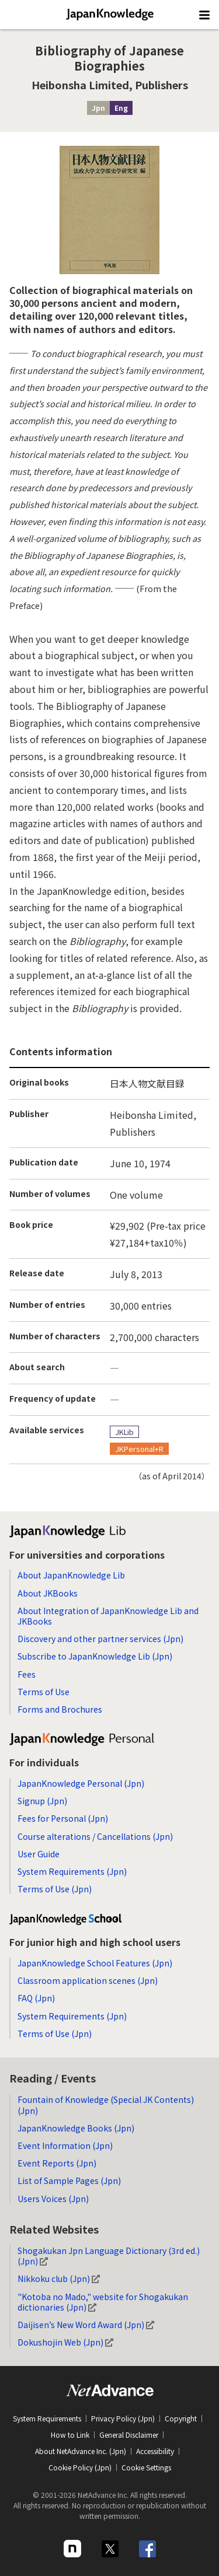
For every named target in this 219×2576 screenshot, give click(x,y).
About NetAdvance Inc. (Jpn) (80, 2451)
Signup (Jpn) (42, 1801)
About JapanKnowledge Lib (71, 1575)
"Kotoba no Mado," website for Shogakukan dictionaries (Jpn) (103, 2302)
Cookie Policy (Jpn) (80, 2467)
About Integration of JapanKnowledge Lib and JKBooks (108, 1616)
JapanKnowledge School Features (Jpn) (95, 1963)
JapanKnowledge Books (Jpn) (76, 2128)
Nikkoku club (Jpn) (59, 2278)
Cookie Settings (146, 2467)
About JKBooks (48, 1593)
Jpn (98, 108)
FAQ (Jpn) (36, 1998)
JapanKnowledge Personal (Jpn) (81, 1783)
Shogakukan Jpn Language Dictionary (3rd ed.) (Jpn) (109, 2256)
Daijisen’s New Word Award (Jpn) (86, 2324)
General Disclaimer (128, 2435)
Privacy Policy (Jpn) (123, 2418)
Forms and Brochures (60, 1709)
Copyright (181, 2418)
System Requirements (47, 2418)
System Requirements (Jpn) (72, 1871)
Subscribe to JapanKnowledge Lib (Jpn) (95, 1656)
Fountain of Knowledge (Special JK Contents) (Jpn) (106, 2105)
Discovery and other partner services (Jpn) (100, 1638)
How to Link (70, 2435)
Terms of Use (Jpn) (55, 1889)
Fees (27, 1674)
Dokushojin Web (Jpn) (65, 2342)
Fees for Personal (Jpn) (63, 1818)
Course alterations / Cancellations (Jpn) (95, 1836)
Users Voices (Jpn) (53, 2198)
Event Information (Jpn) (65, 2145)
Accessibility (155, 2451)
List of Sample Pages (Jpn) (69, 2180)
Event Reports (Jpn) (57, 2163)
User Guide (39, 1854)
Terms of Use (43, 1692)
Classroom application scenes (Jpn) (88, 1980)
